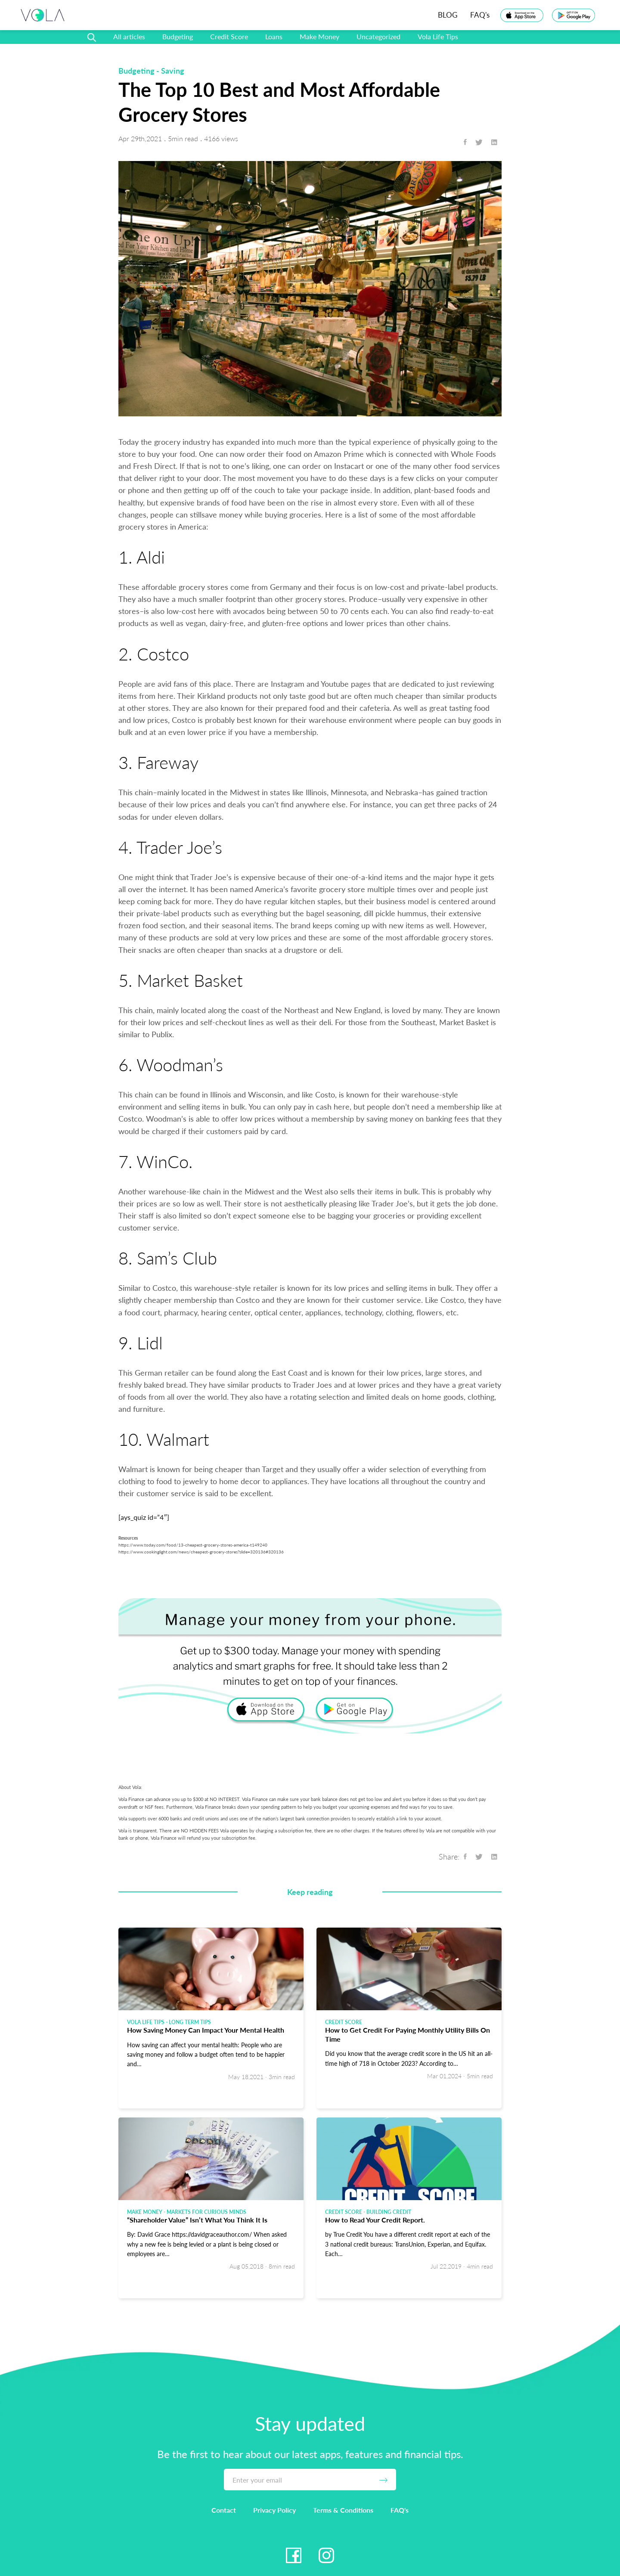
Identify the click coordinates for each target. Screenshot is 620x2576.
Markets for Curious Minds (206, 2212)
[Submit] (383, 2480)
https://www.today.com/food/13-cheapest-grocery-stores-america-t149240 (192, 1544)
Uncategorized (378, 36)
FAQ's (480, 14)
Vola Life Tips (438, 36)
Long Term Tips (190, 2022)
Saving (172, 70)
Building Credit (388, 2212)
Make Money (319, 36)
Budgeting (177, 36)
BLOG (447, 14)
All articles (129, 36)
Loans (273, 36)
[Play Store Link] (573, 15)
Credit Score (229, 36)
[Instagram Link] (326, 2555)
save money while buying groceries (261, 514)
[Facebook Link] (293, 2555)
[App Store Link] (521, 15)
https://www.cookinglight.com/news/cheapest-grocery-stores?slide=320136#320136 (201, 1551)
